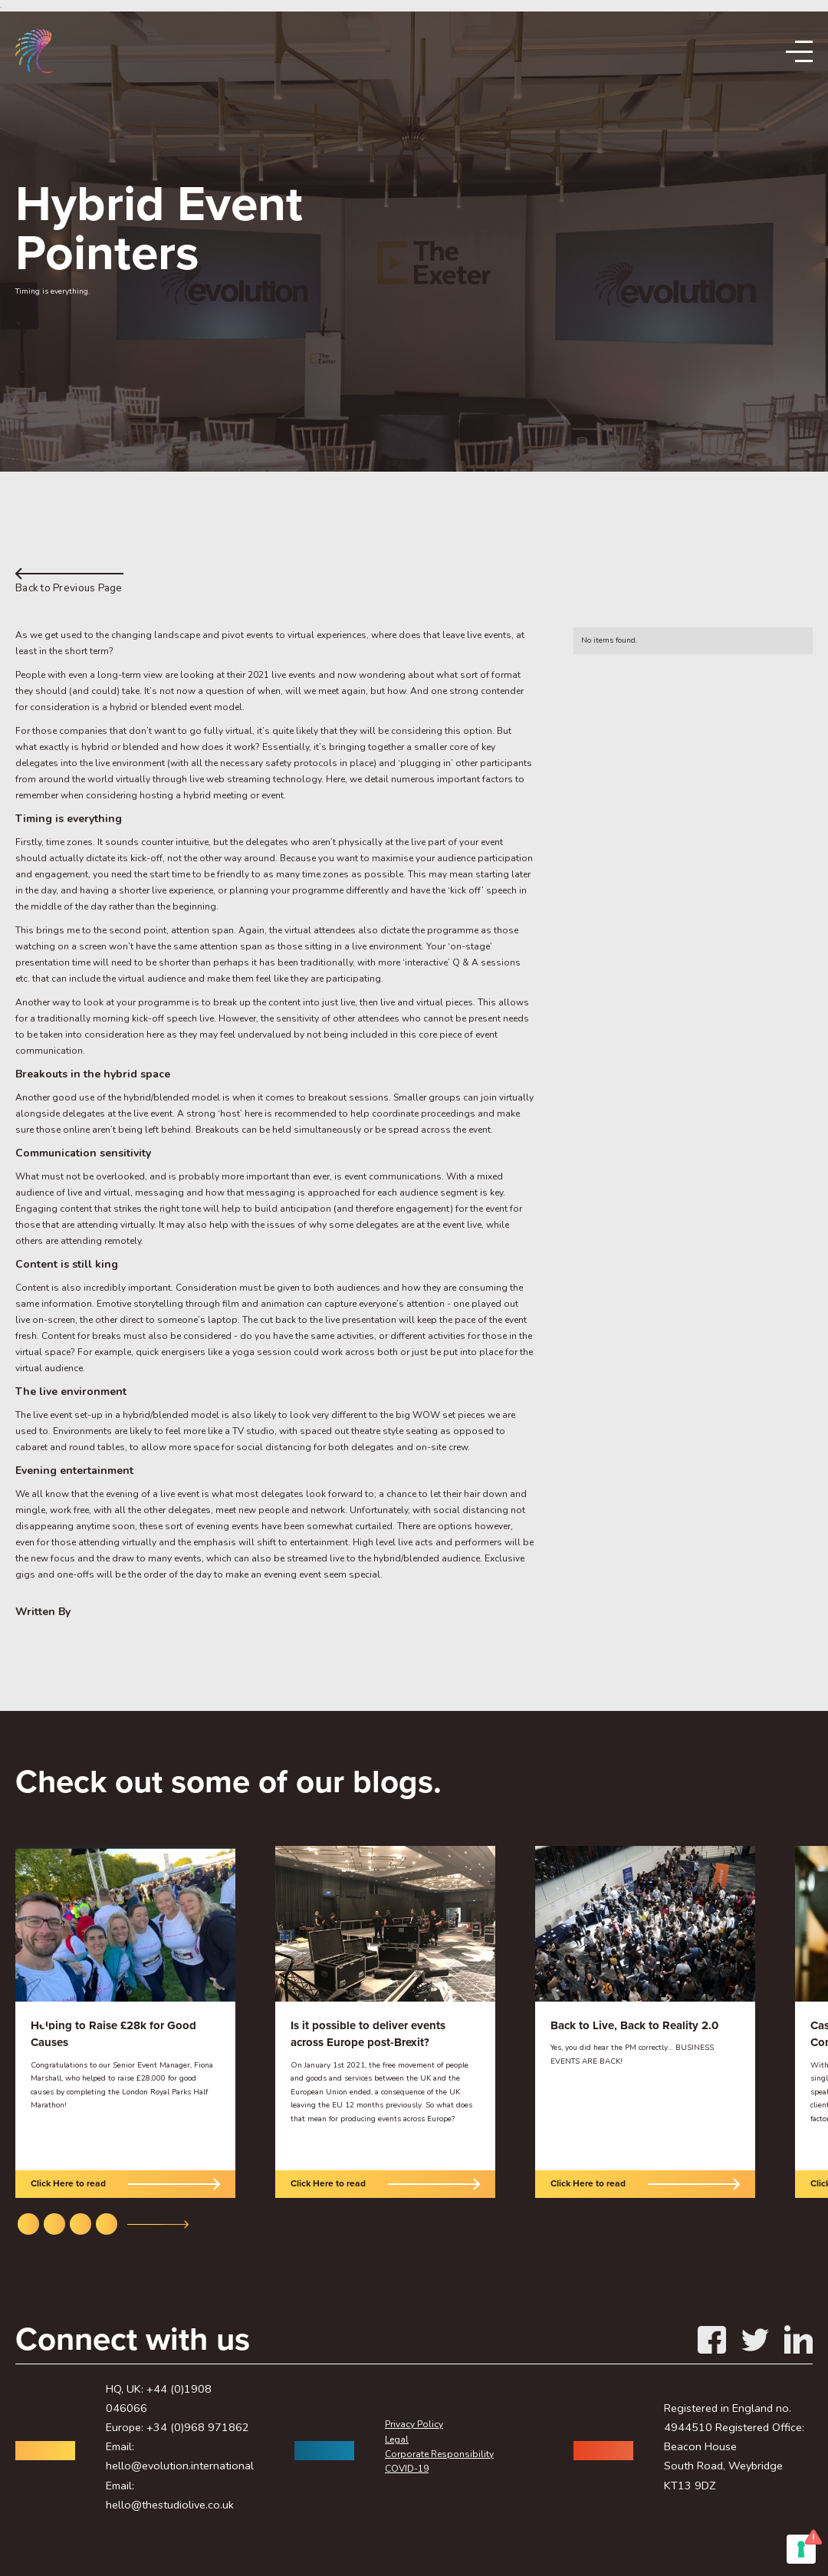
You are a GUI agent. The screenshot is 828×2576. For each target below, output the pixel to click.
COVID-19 (407, 2468)
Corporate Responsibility (439, 2454)
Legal (397, 2439)
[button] (46, 2022)
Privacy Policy (414, 2424)
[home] (34, 51)
